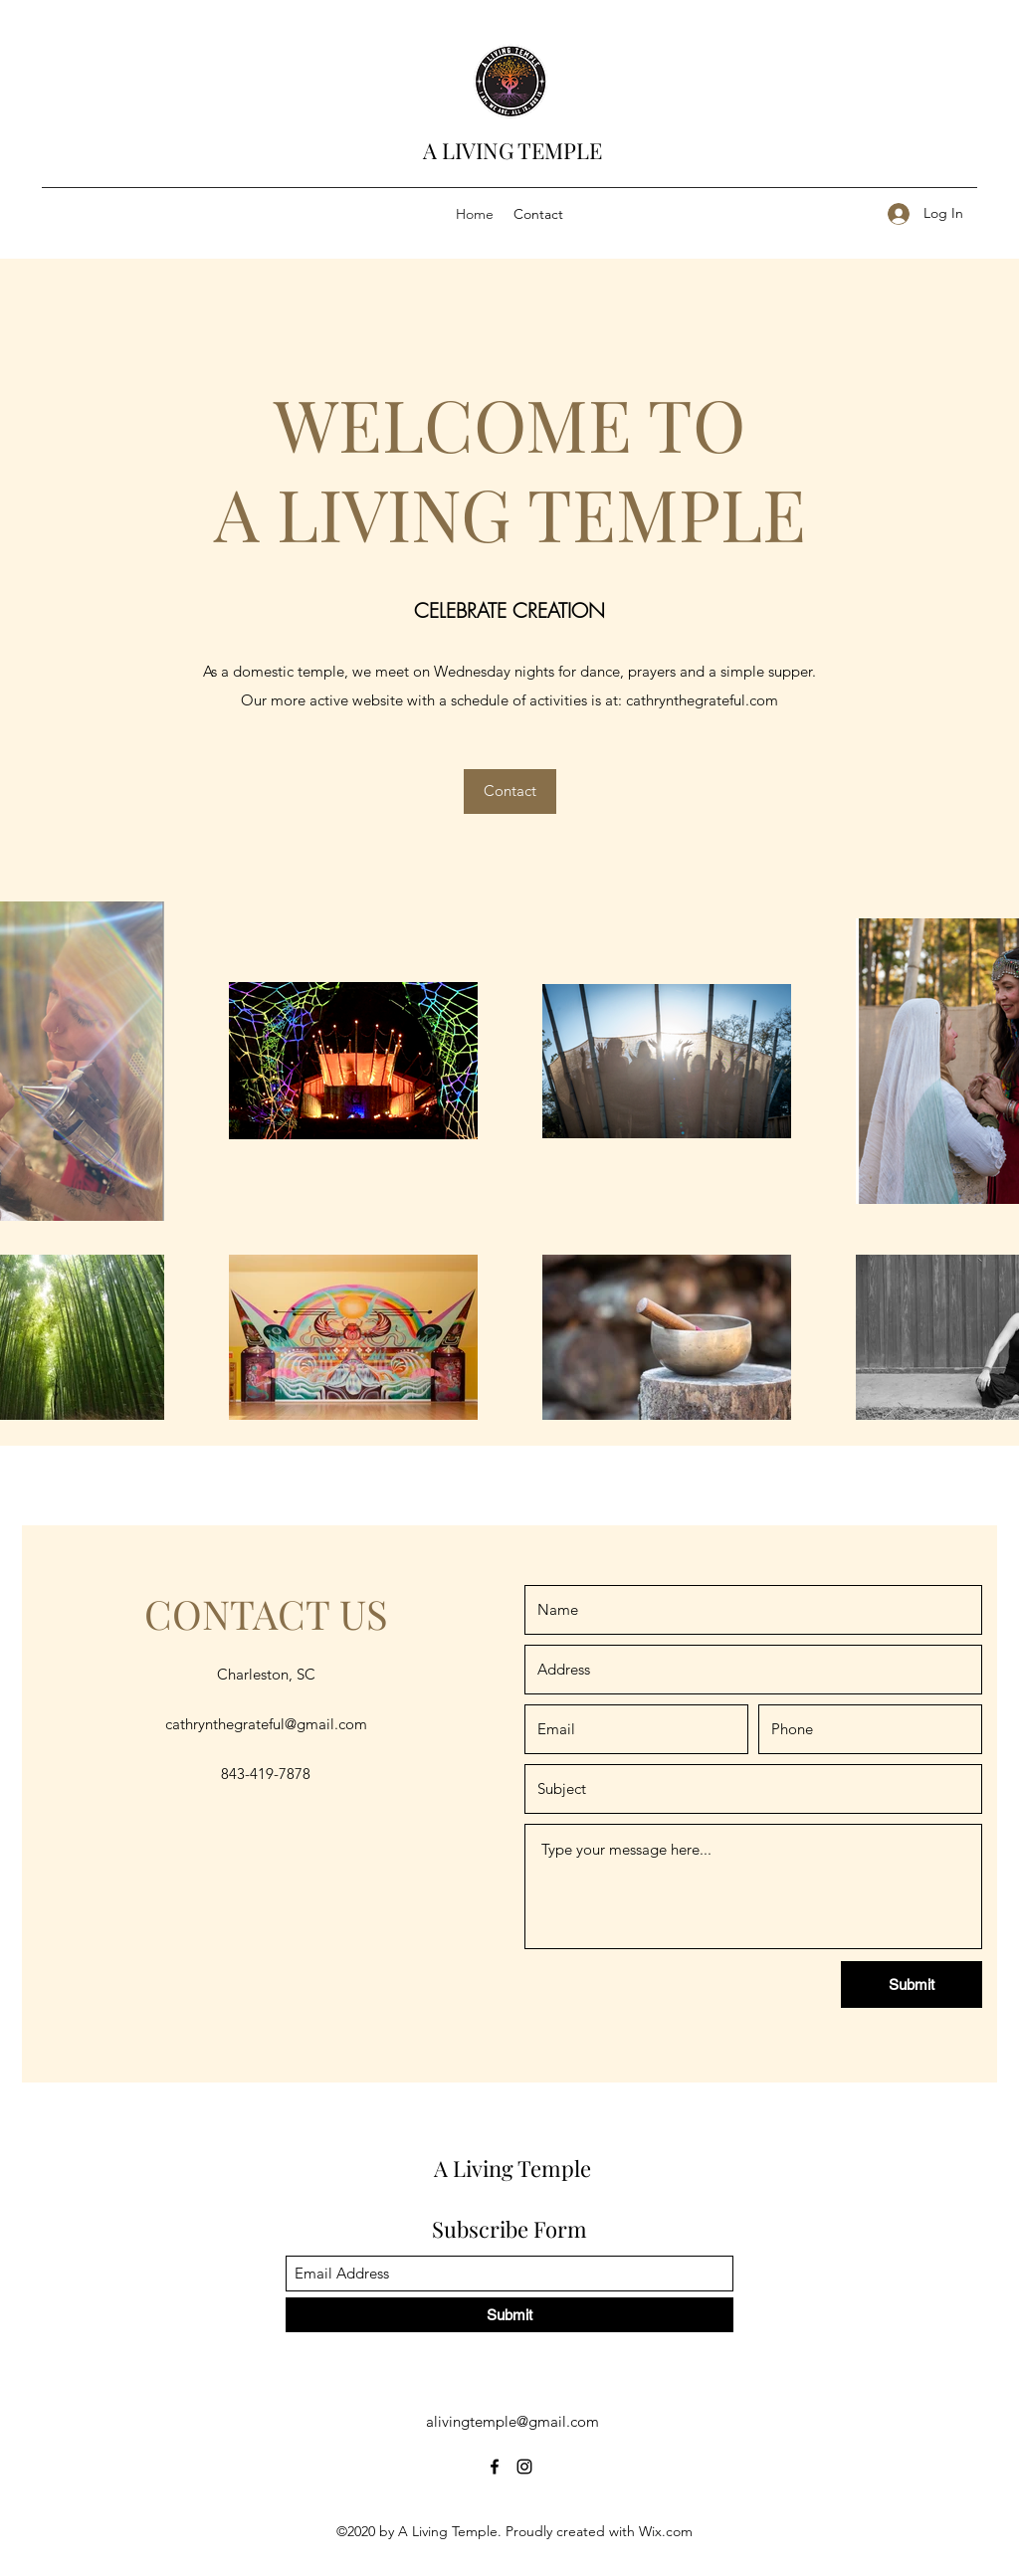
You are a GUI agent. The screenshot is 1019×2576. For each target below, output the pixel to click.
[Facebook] (495, 2467)
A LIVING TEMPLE (512, 150)
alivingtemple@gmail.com (512, 2421)
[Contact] (510, 791)
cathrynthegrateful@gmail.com (266, 1723)
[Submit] (911, 1984)
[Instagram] (524, 2467)
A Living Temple (512, 2168)
